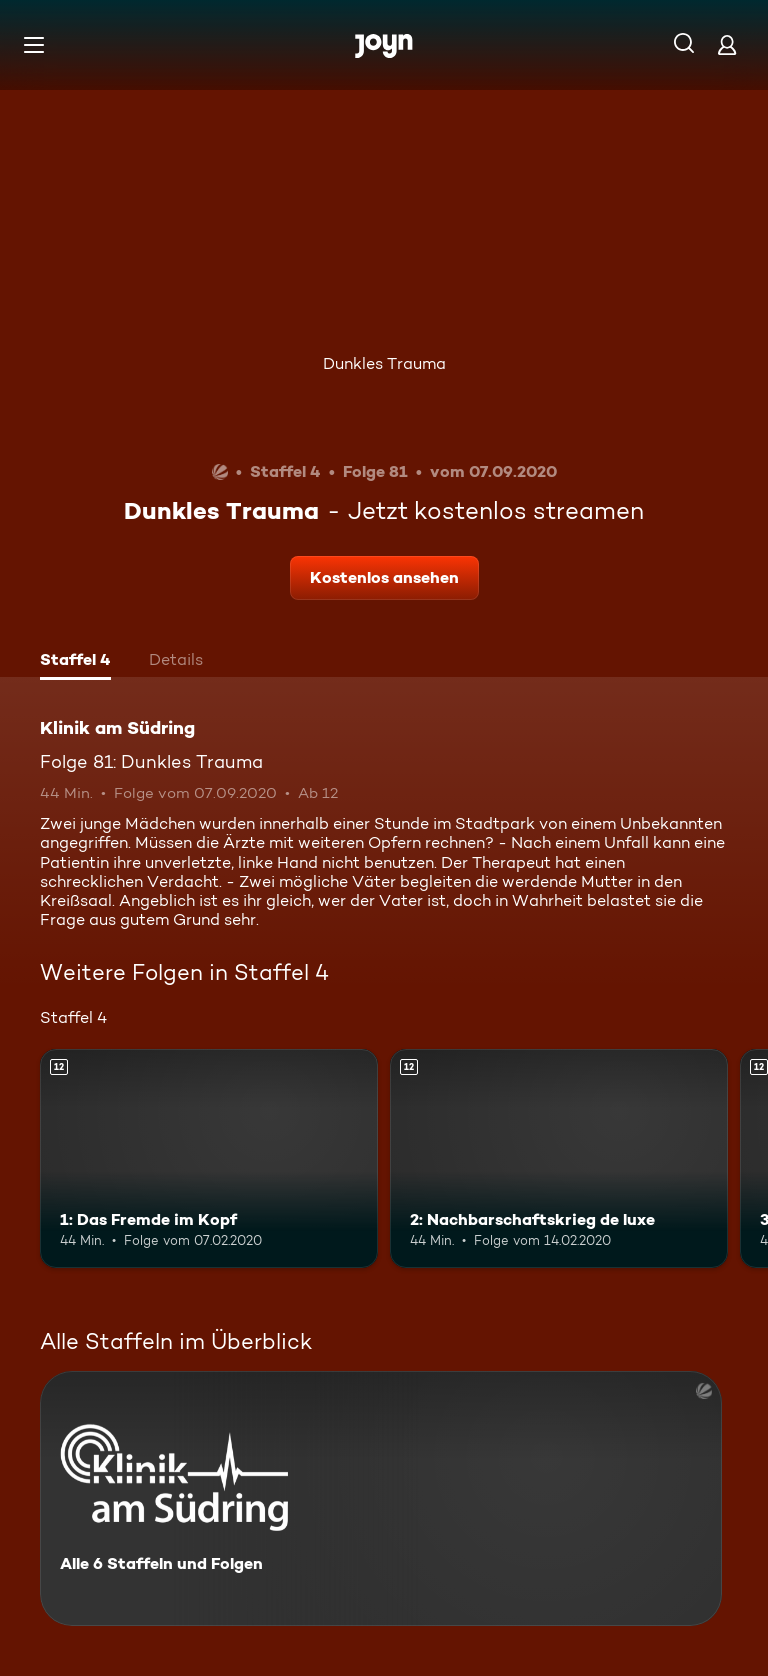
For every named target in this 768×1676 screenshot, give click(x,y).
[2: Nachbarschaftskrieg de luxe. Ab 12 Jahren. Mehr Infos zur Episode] (559, 1159)
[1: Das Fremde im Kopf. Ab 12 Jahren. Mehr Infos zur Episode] (209, 1159)
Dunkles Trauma (384, 363)
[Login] (727, 44)
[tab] (75, 662)
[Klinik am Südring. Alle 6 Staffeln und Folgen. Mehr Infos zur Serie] (381, 1498)
